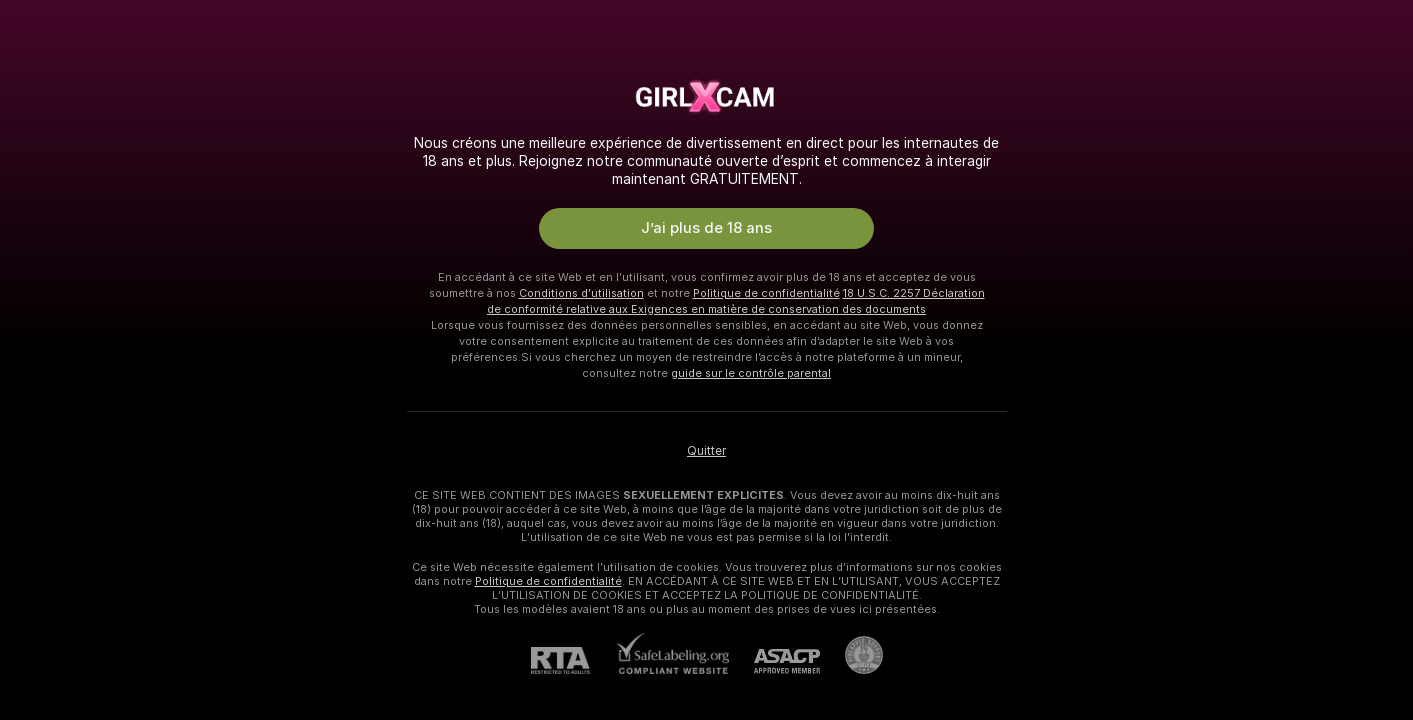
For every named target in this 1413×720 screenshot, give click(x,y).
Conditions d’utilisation (581, 293)
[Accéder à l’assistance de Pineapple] (851, 655)
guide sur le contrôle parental (751, 373)
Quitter (706, 451)
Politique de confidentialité (766, 293)
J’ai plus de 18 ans (706, 228)
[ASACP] (774, 661)
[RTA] (573, 660)
